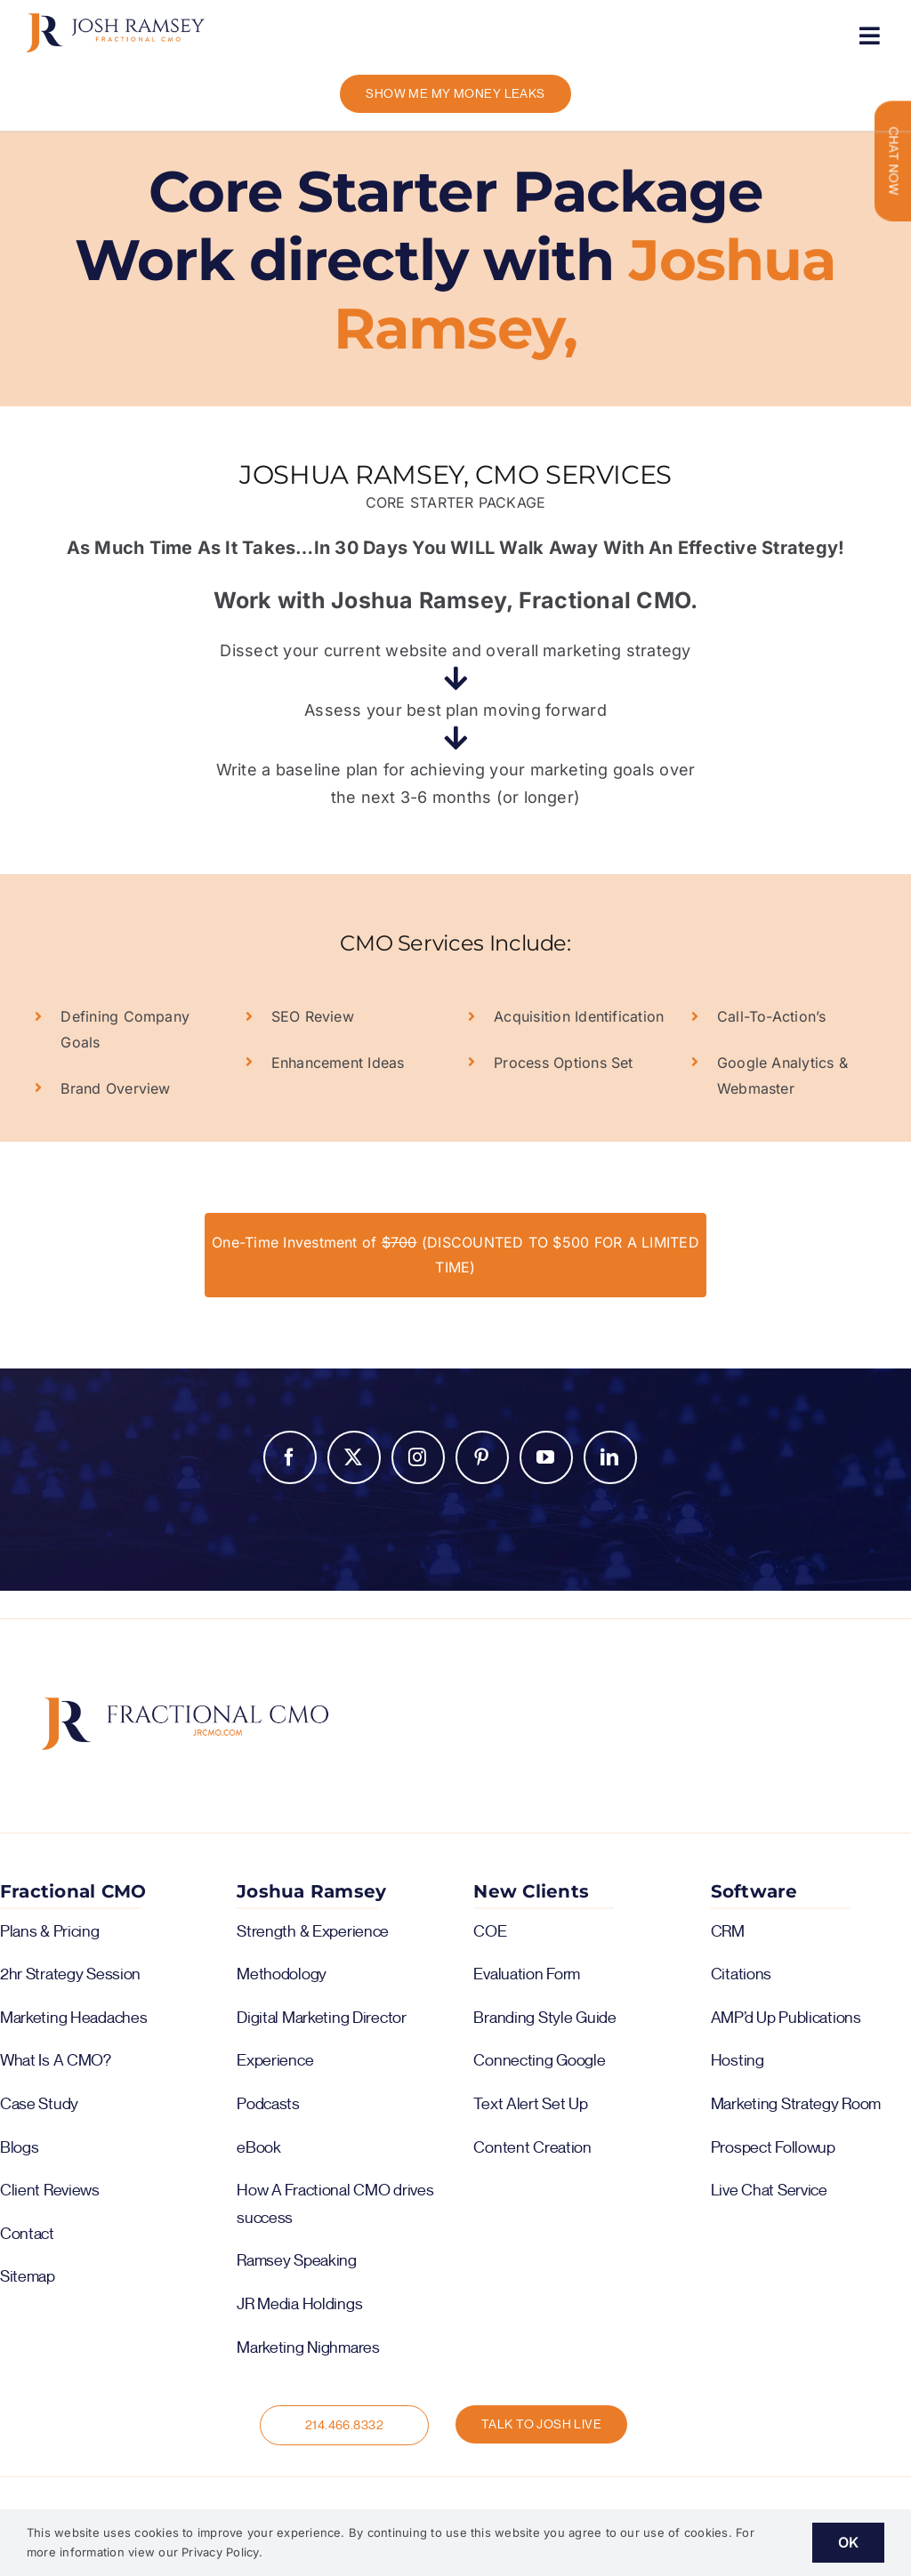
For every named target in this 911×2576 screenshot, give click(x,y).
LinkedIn (610, 1457)
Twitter (354, 1457)
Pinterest (482, 1457)
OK (848, 2542)
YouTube (546, 1457)
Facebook (290, 1457)
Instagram (418, 1457)
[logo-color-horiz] (116, 20)
